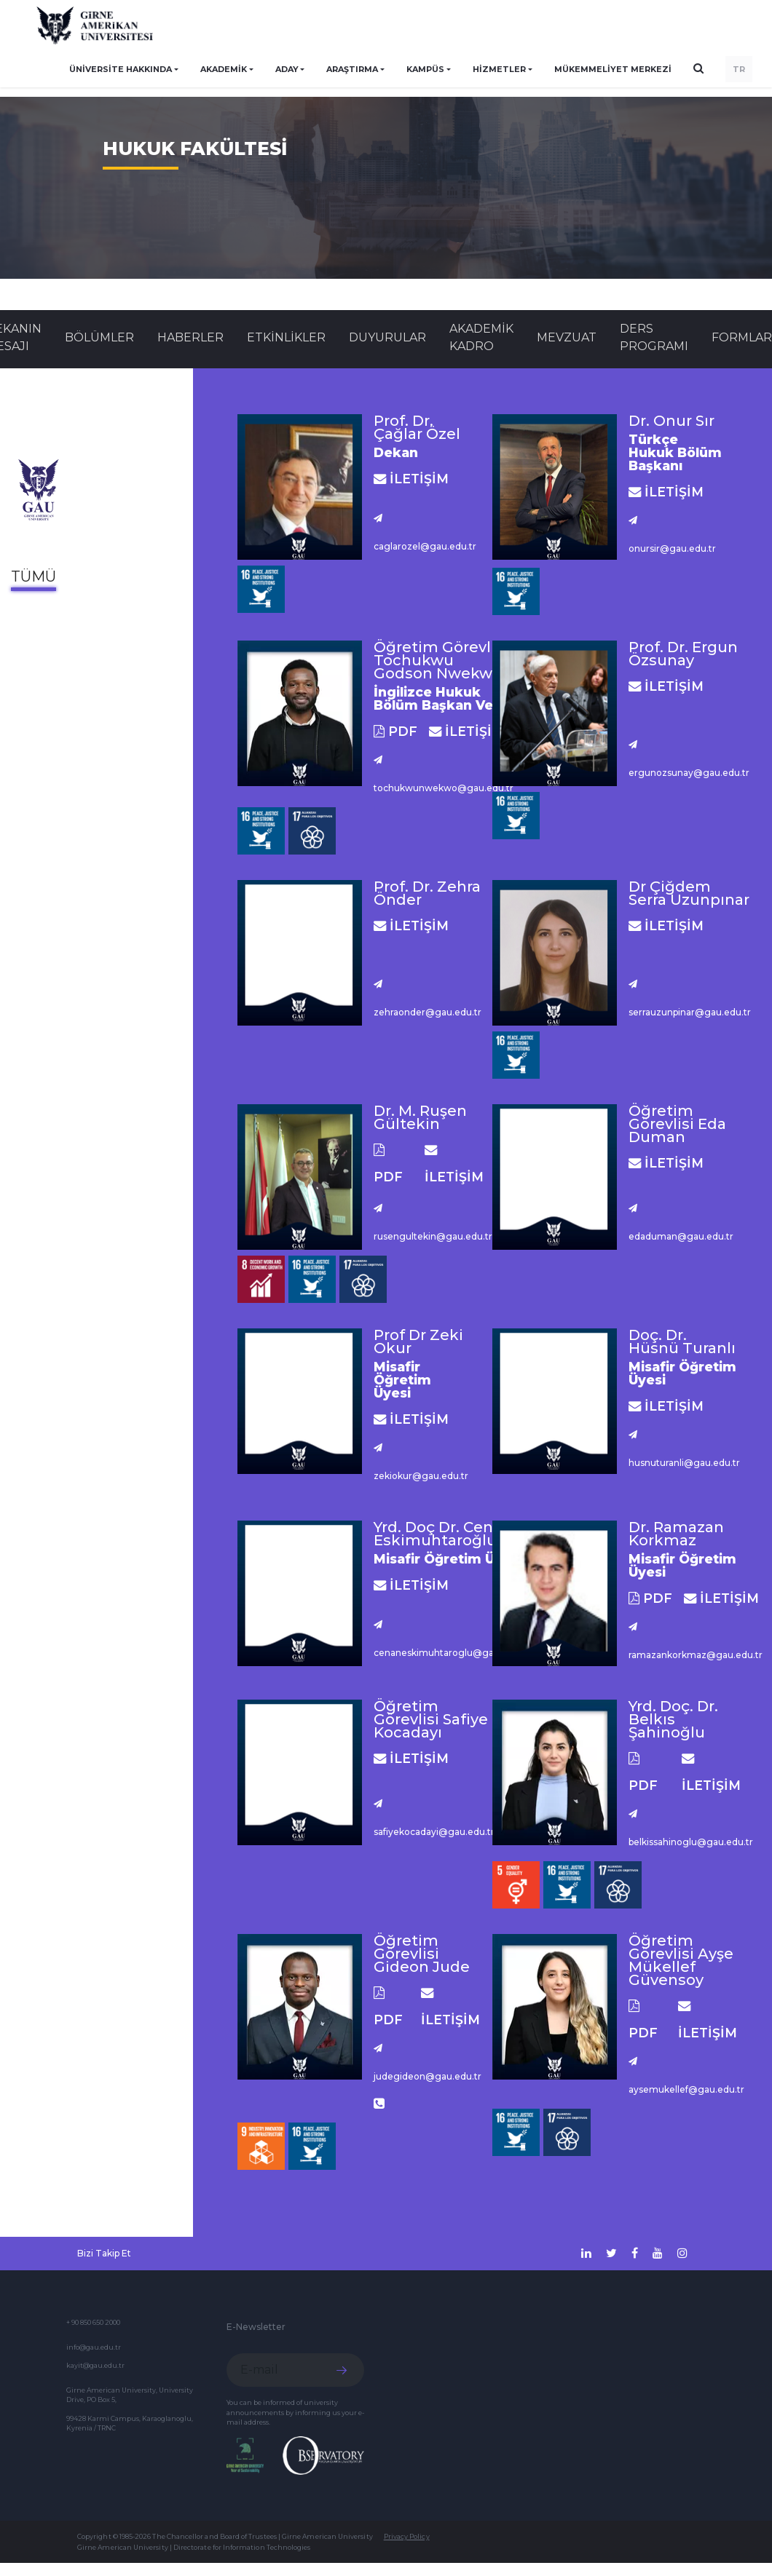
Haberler (190, 337)
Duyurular (387, 337)
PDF (395, 731)
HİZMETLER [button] (499, 69)
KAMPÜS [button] (425, 69)
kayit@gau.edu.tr (95, 2365)
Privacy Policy (407, 2536)
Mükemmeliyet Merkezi (612, 69)
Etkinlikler (286, 337)
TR (739, 69)
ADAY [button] (287, 69)
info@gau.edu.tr (93, 2347)
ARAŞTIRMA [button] (352, 69)
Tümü (33, 576)
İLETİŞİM (411, 478)
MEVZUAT (566, 337)
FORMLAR (742, 337)
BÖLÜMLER (99, 337)
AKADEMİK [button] (223, 69)
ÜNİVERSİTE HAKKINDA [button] (120, 69)
